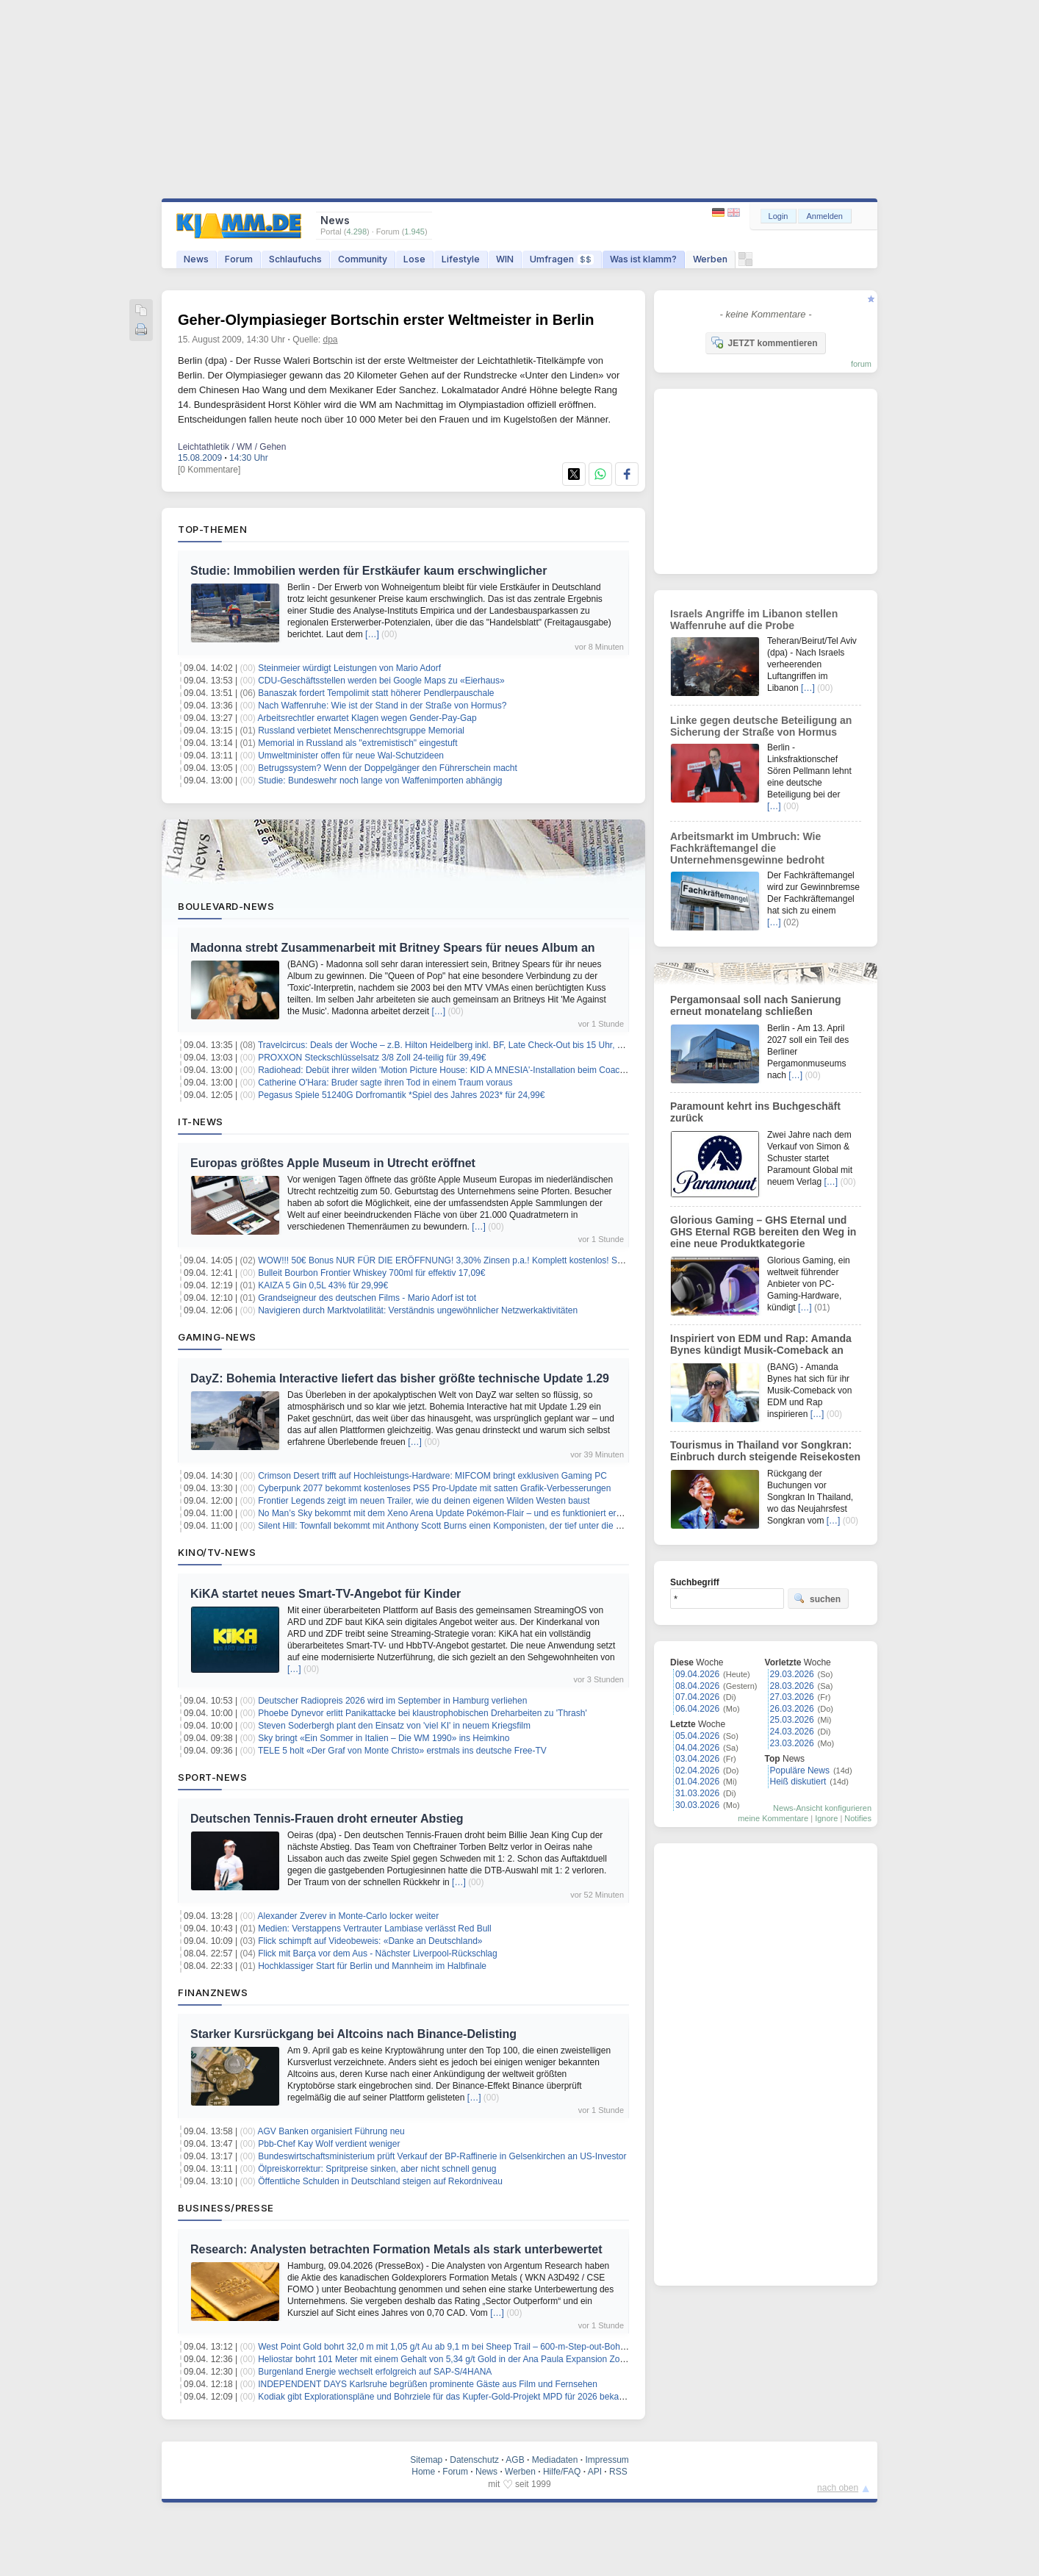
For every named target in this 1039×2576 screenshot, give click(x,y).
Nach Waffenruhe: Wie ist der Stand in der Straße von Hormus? (382, 705)
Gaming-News (217, 1337)
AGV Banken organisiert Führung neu (331, 2131)
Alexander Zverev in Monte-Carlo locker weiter (348, 1916)
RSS (618, 2471)
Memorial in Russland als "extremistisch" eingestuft (357, 743)
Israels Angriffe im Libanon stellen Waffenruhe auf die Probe (754, 619)
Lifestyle (461, 259)
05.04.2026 (697, 1736)
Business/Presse (226, 2208)
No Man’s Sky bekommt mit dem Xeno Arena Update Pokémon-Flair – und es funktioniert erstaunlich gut (462, 1513)
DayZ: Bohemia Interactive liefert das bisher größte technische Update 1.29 (399, 1378)
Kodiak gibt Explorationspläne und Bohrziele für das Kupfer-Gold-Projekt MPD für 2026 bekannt (444, 2397)
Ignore (826, 1818)
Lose (414, 259)
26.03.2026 (792, 1709)
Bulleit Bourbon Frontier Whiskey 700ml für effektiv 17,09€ (371, 1273)
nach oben (837, 2488)
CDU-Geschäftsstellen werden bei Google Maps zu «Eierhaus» (381, 680)
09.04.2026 (697, 1674)
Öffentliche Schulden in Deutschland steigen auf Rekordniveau (380, 2181)
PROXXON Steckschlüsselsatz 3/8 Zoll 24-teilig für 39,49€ (372, 1057)
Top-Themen (212, 529)
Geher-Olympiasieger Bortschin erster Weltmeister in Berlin (386, 320)
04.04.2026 (697, 1748)
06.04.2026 (697, 1709)
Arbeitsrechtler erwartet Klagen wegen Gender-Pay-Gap (367, 718)
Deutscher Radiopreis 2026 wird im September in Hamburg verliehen (392, 1701)
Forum (239, 259)
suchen (817, 1598)
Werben (710, 259)
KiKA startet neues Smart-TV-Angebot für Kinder (325, 1593)
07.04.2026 (697, 1697)
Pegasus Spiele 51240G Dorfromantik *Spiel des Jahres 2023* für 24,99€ (401, 1095)
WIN (505, 259)
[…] (372, 634)
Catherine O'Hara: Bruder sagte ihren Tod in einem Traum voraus (385, 1082)
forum (861, 363)
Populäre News (800, 1770)
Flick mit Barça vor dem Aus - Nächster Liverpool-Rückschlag (377, 1953)
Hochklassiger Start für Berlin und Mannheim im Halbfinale (372, 1966)
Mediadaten (555, 2460)
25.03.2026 (792, 1720)
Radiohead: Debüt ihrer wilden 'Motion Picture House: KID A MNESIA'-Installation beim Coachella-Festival (465, 1070)
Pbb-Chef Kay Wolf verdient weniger (329, 2144)
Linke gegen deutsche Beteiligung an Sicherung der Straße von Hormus (761, 726)
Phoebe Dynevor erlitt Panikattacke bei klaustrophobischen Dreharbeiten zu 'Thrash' (422, 1713)
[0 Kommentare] (209, 469)
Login (778, 216)
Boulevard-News (226, 906)
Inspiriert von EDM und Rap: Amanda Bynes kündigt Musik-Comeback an (761, 1344)
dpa (330, 339)
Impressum (606, 2460)
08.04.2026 (697, 1686)
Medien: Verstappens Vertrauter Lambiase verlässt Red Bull (375, 1928)
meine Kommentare (773, 1818)
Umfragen (562, 259)
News (196, 259)
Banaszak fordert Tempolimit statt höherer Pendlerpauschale (376, 693)
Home (423, 2471)
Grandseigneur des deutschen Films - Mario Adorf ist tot (367, 1298)
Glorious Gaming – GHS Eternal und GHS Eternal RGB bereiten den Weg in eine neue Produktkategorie (763, 1231)
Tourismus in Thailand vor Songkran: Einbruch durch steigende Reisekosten (765, 1451)
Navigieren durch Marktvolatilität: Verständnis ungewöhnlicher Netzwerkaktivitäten (418, 1310)
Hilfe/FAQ (561, 2471)
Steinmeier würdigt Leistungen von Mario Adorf (349, 668)
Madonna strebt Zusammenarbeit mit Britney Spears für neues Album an (392, 947)
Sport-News (212, 1777)
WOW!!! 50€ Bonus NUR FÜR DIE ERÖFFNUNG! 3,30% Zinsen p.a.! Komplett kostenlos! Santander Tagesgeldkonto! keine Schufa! (516, 1260)
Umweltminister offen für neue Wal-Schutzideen (351, 755)
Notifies (857, 1818)
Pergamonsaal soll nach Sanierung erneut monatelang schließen (755, 1005)
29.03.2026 (792, 1674)
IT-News (200, 1121)
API (595, 2471)
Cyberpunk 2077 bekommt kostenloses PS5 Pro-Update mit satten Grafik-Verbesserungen (434, 1488)
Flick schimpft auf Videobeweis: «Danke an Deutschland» (370, 1941)
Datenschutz (474, 2460)
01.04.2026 (697, 1781)
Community (362, 259)
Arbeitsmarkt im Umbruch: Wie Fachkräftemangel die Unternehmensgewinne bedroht (747, 848)
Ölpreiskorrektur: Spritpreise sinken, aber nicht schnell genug (377, 2169)
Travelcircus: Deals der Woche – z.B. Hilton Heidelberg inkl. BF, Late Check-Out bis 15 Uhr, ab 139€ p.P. (462, 1045)
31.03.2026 (697, 1793)
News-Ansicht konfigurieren (822, 1808)
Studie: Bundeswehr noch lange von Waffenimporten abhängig (380, 780)
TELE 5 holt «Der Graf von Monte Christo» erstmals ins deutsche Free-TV (402, 1751)
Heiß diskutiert (798, 1781)
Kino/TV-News (217, 1552)
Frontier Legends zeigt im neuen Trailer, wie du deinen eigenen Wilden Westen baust (423, 1501)
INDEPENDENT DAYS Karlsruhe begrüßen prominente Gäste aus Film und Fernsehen (427, 2384)
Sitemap (426, 2460)
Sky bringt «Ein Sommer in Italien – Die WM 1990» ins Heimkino (383, 1738)
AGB (515, 2460)
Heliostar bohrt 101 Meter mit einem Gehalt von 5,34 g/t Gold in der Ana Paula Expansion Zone (444, 2359)
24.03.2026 (792, 1731)
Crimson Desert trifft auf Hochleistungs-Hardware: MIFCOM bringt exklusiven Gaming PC (432, 1476)
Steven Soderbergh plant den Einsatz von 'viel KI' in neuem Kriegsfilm (394, 1726)
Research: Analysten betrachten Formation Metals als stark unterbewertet (396, 2249)
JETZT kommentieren (764, 342)
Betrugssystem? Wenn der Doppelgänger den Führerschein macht (387, 768)
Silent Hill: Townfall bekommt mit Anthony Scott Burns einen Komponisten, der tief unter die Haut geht (456, 1526)
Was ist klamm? (643, 259)
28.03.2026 (792, 1686)
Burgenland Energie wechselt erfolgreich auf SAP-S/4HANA (375, 2372)
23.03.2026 (792, 1743)
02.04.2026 (697, 1770)
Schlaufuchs (295, 259)
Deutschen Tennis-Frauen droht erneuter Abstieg (327, 1818)
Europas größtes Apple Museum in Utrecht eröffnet (332, 1163)
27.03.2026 (792, 1697)
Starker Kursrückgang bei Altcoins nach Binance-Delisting (353, 2034)
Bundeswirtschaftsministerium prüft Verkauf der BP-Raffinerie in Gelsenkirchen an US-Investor (442, 2156)
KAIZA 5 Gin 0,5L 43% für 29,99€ (323, 1285)
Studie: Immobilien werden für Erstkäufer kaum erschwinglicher (368, 570)
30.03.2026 (697, 1805)
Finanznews (213, 1992)
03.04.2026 (697, 1759)
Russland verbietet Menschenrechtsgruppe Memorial (361, 730)
